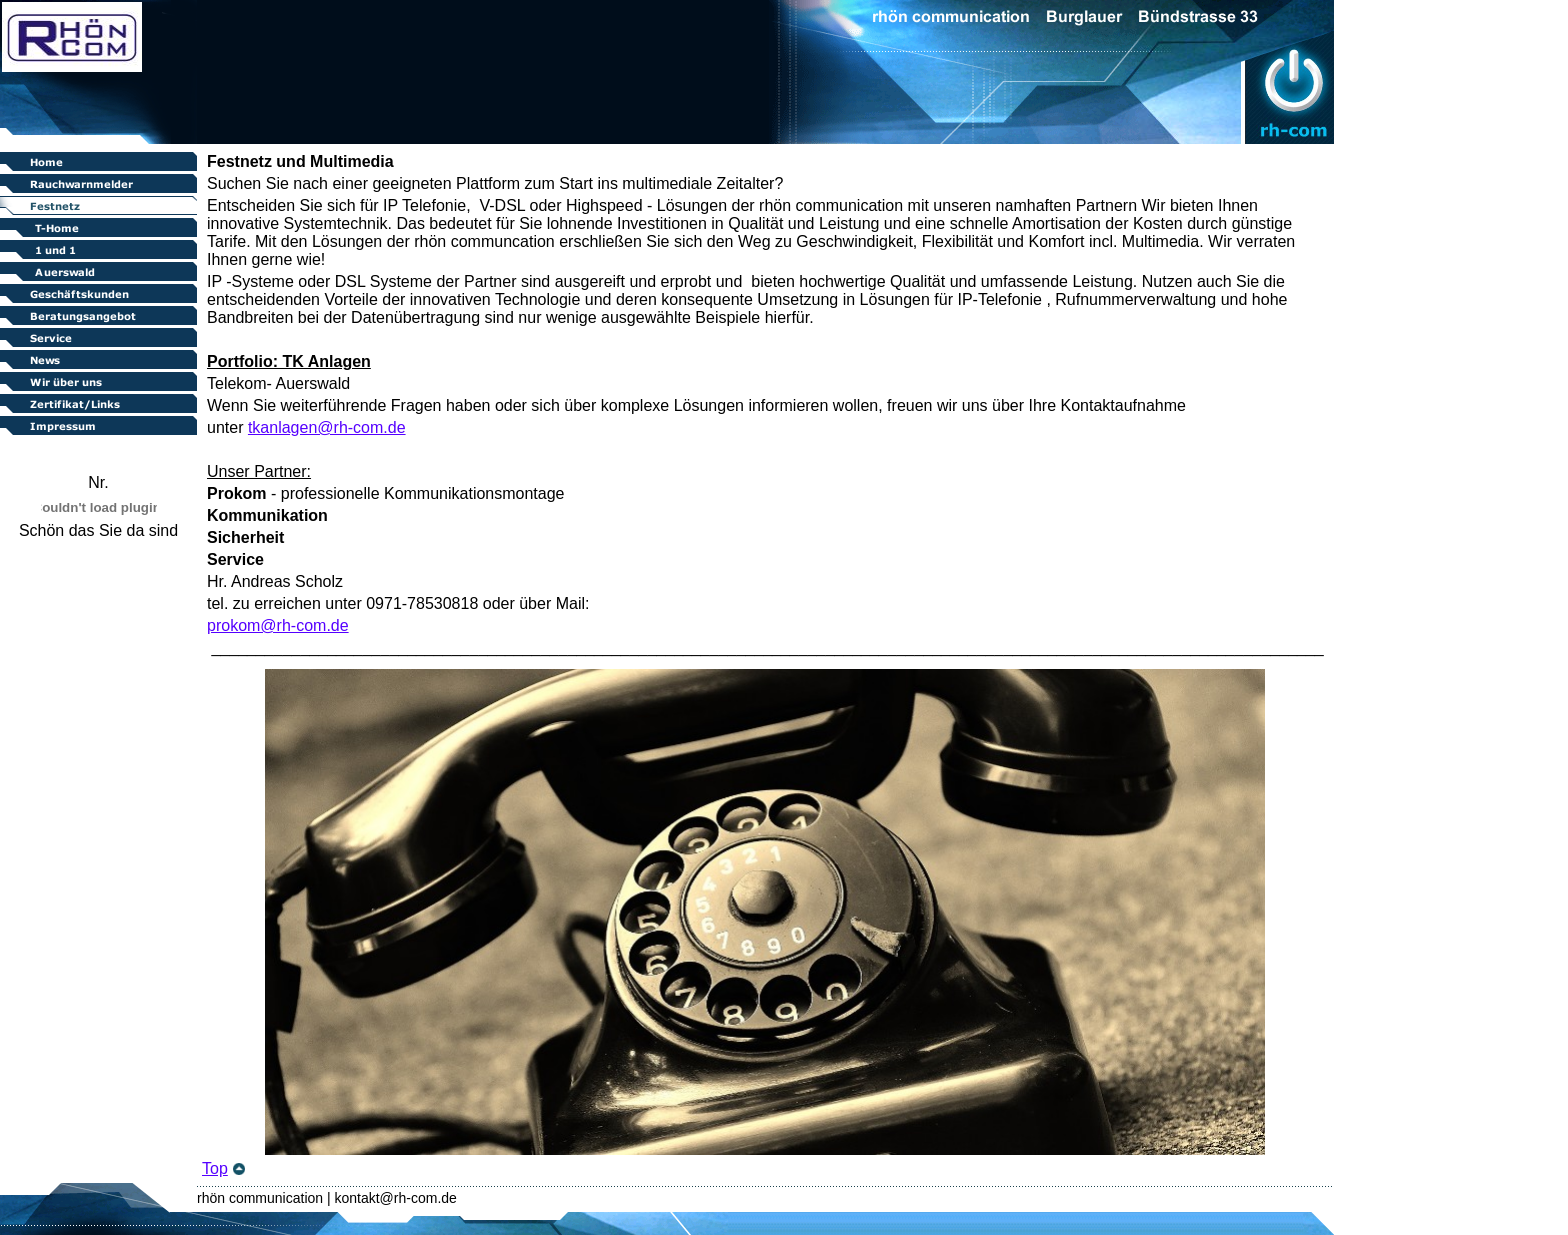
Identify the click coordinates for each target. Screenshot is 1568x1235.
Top (215, 1168)
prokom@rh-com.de (278, 625)
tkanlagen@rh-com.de (327, 427)
